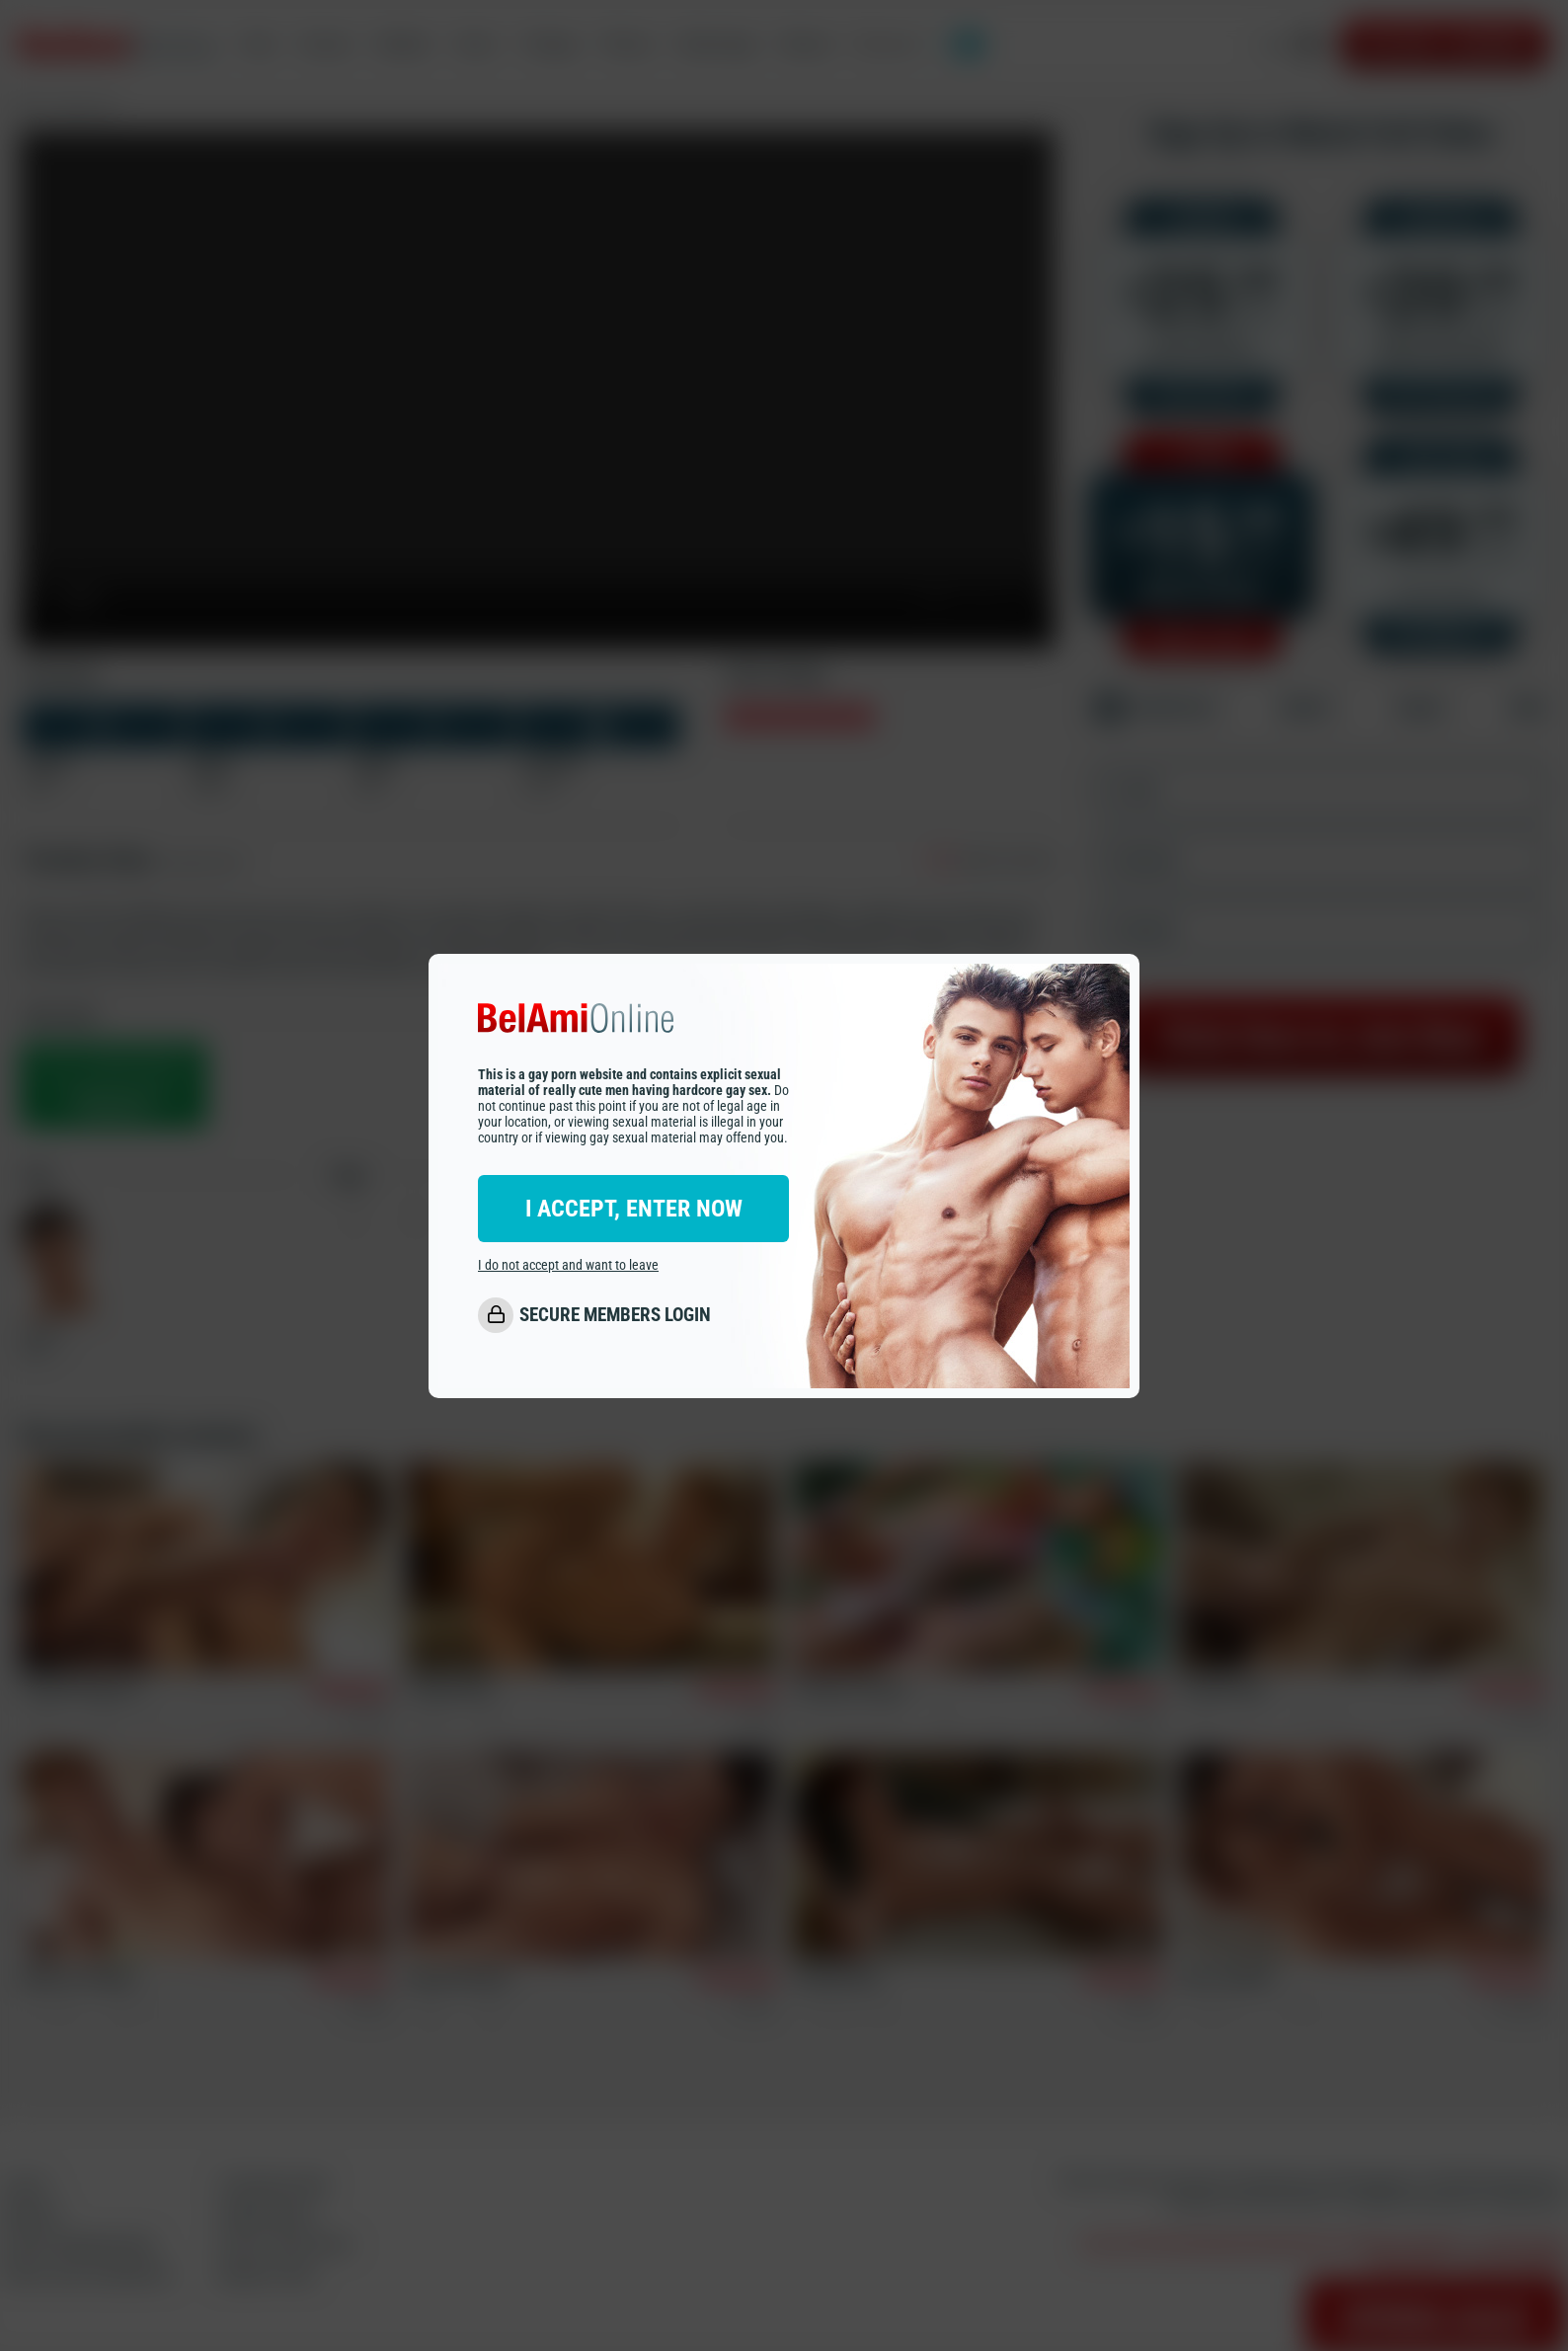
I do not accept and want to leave (568, 1265)
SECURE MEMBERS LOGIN (615, 1314)
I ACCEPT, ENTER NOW (634, 1208)
